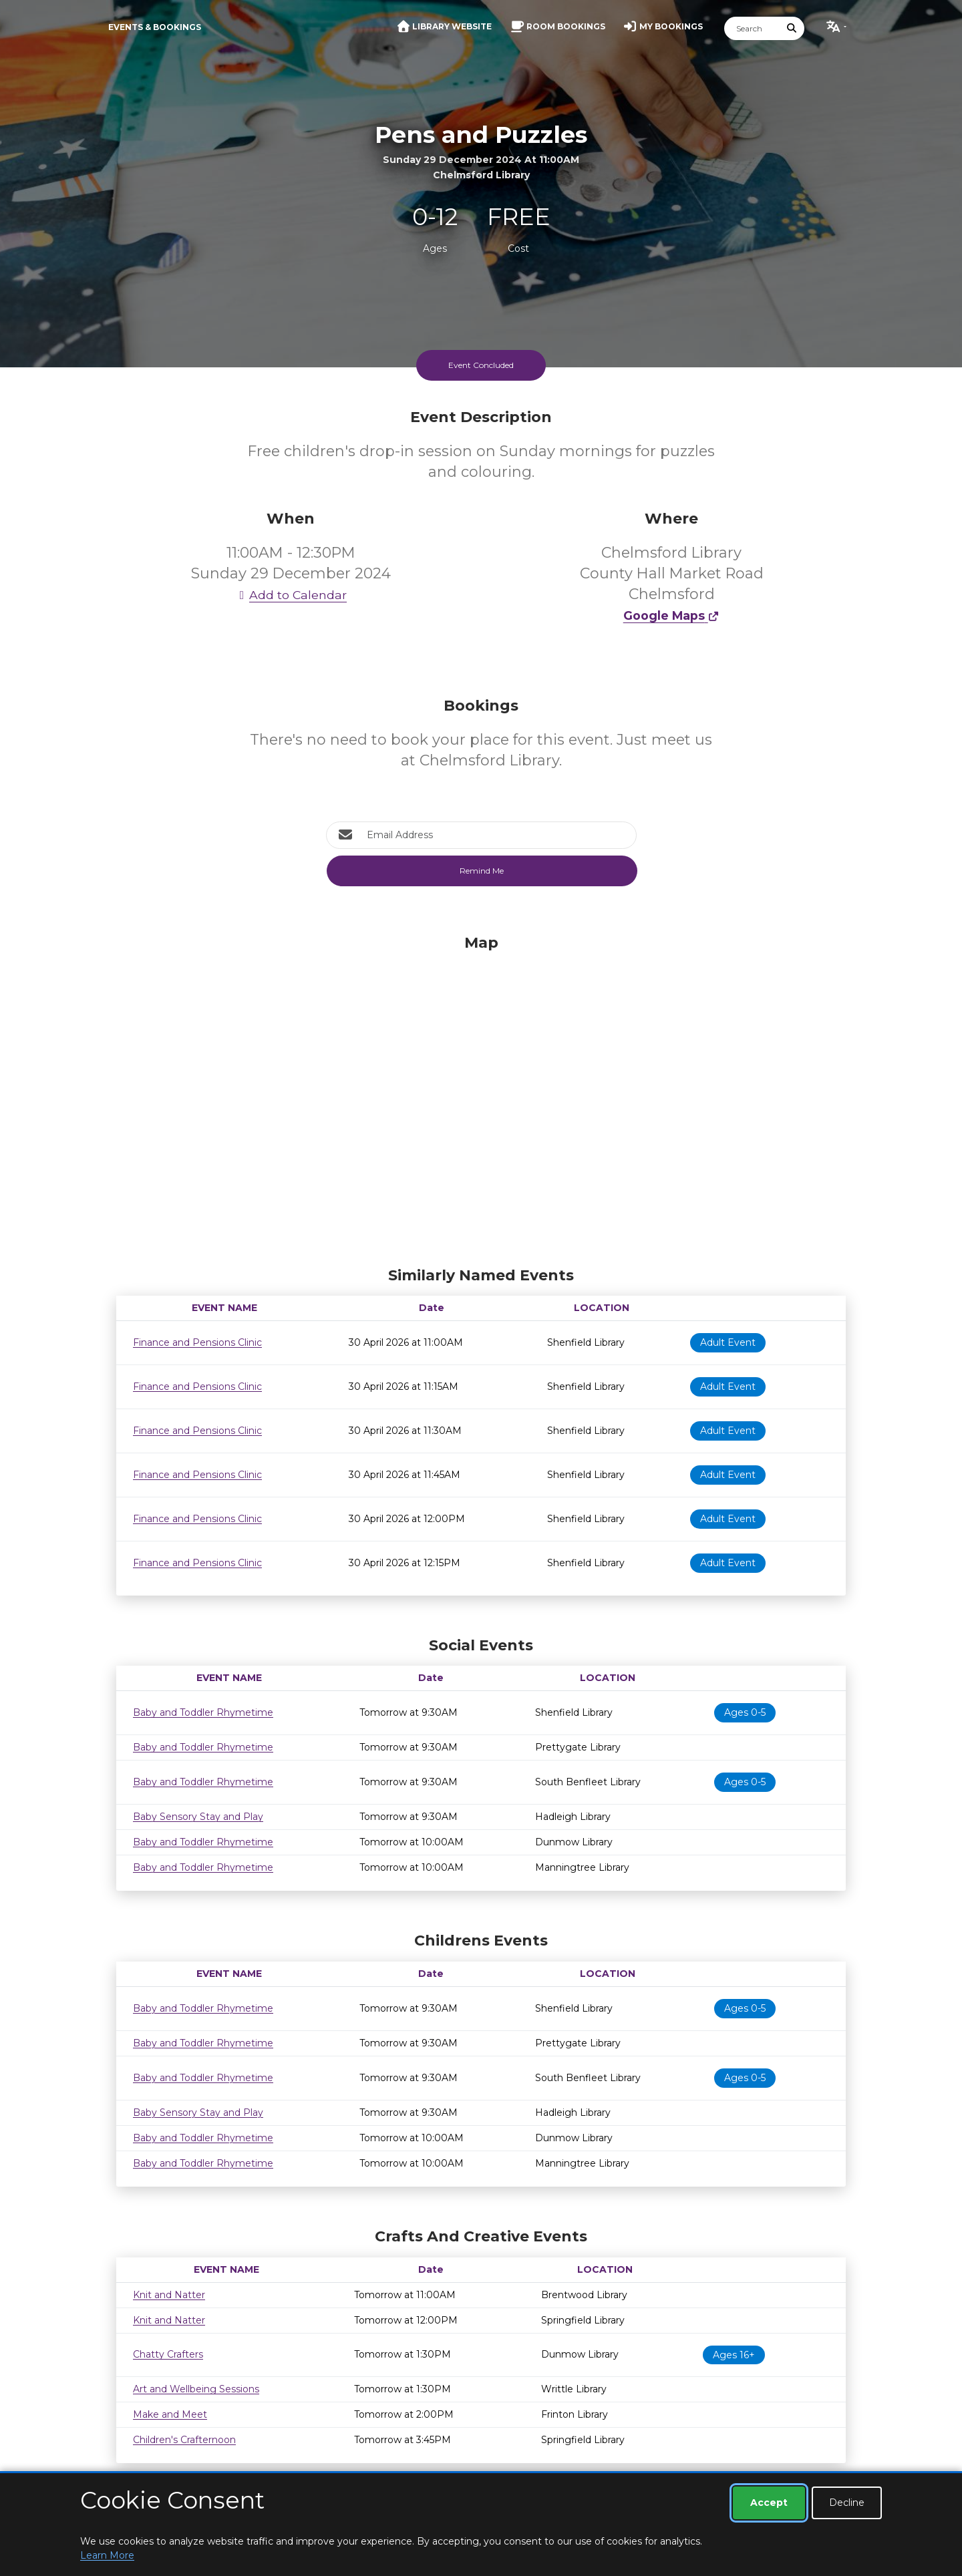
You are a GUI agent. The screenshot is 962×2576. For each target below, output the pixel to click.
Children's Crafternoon (184, 2440)
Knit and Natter (169, 2295)
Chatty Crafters (168, 2354)
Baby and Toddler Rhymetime (203, 1712)
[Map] (481, 1097)
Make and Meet (170, 2414)
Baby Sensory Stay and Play (198, 1817)
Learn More (107, 2555)
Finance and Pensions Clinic (197, 1342)
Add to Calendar (290, 595)
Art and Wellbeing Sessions (196, 2389)
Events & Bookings (154, 27)
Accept (769, 2503)
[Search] (752, 28)
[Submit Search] (792, 28)
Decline (846, 2503)
